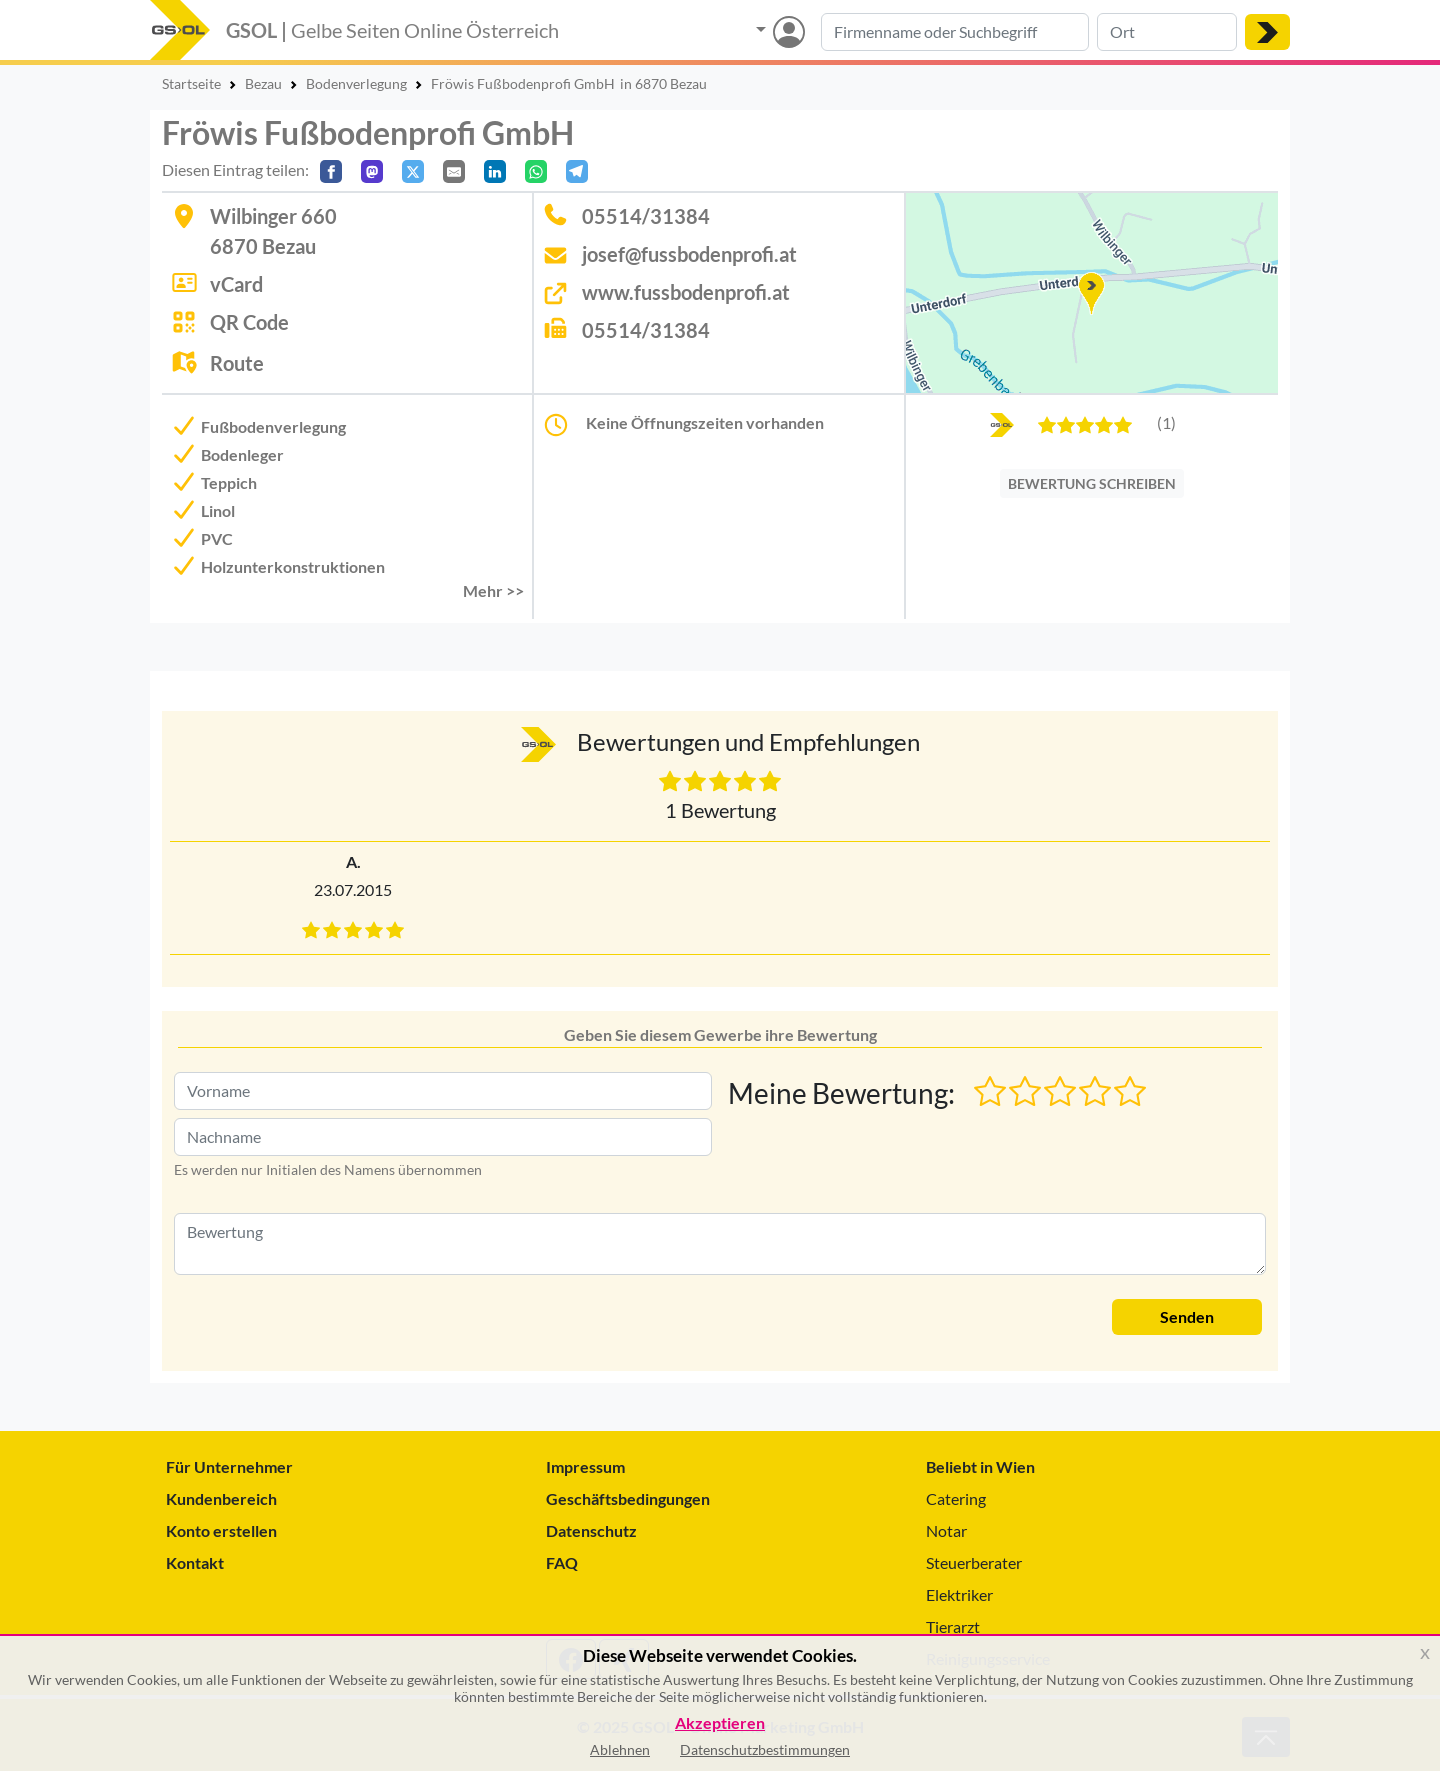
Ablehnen (620, 1749)
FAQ (562, 1562)
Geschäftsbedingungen (628, 1498)
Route (237, 363)
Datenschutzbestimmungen (765, 1749)
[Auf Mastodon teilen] (372, 171)
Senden (1187, 1316)
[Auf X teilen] (413, 171)
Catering (956, 1498)
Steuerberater (974, 1562)
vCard (236, 284)
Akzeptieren (720, 1723)
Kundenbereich (221, 1498)
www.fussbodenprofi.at (686, 292)
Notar (946, 1530)
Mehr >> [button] (493, 590)
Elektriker (959, 1594)
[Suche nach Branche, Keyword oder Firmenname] (955, 32)
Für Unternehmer (229, 1466)
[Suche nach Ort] (1167, 32)
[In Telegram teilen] (577, 171)
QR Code (249, 322)
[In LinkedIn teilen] (495, 171)
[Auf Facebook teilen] (331, 171)
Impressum (585, 1466)
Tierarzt (953, 1626)
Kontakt (195, 1562)
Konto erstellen (221, 1530)
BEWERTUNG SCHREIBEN (1092, 483)
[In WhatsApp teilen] (536, 171)
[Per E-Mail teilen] (454, 171)
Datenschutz (591, 1530)
